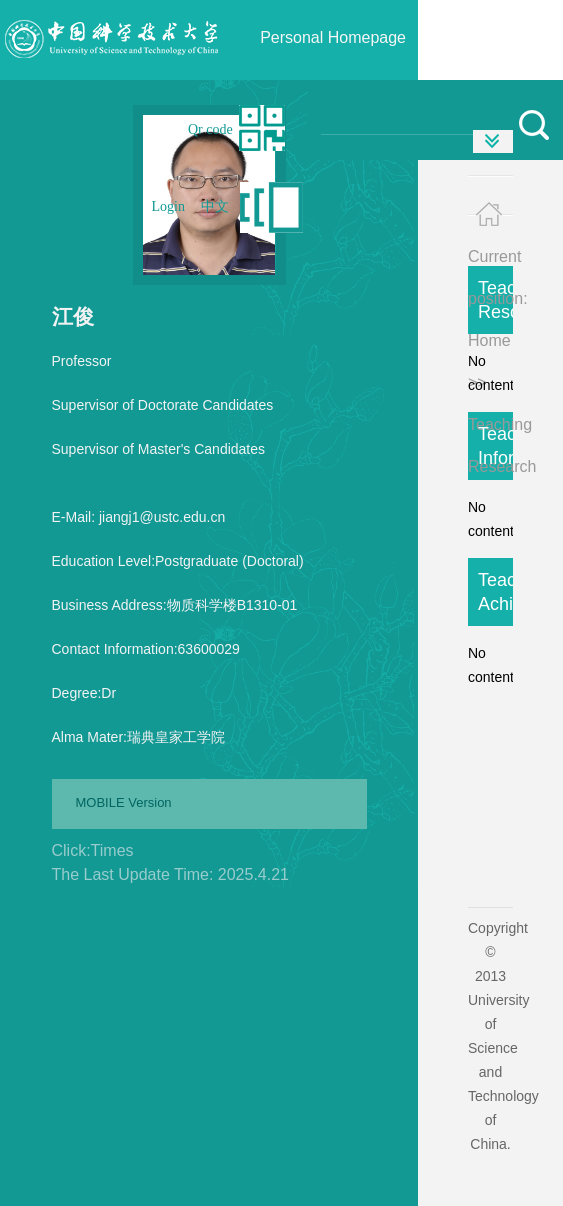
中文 (215, 206)
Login (168, 206)
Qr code (210, 129)
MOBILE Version (124, 802)
